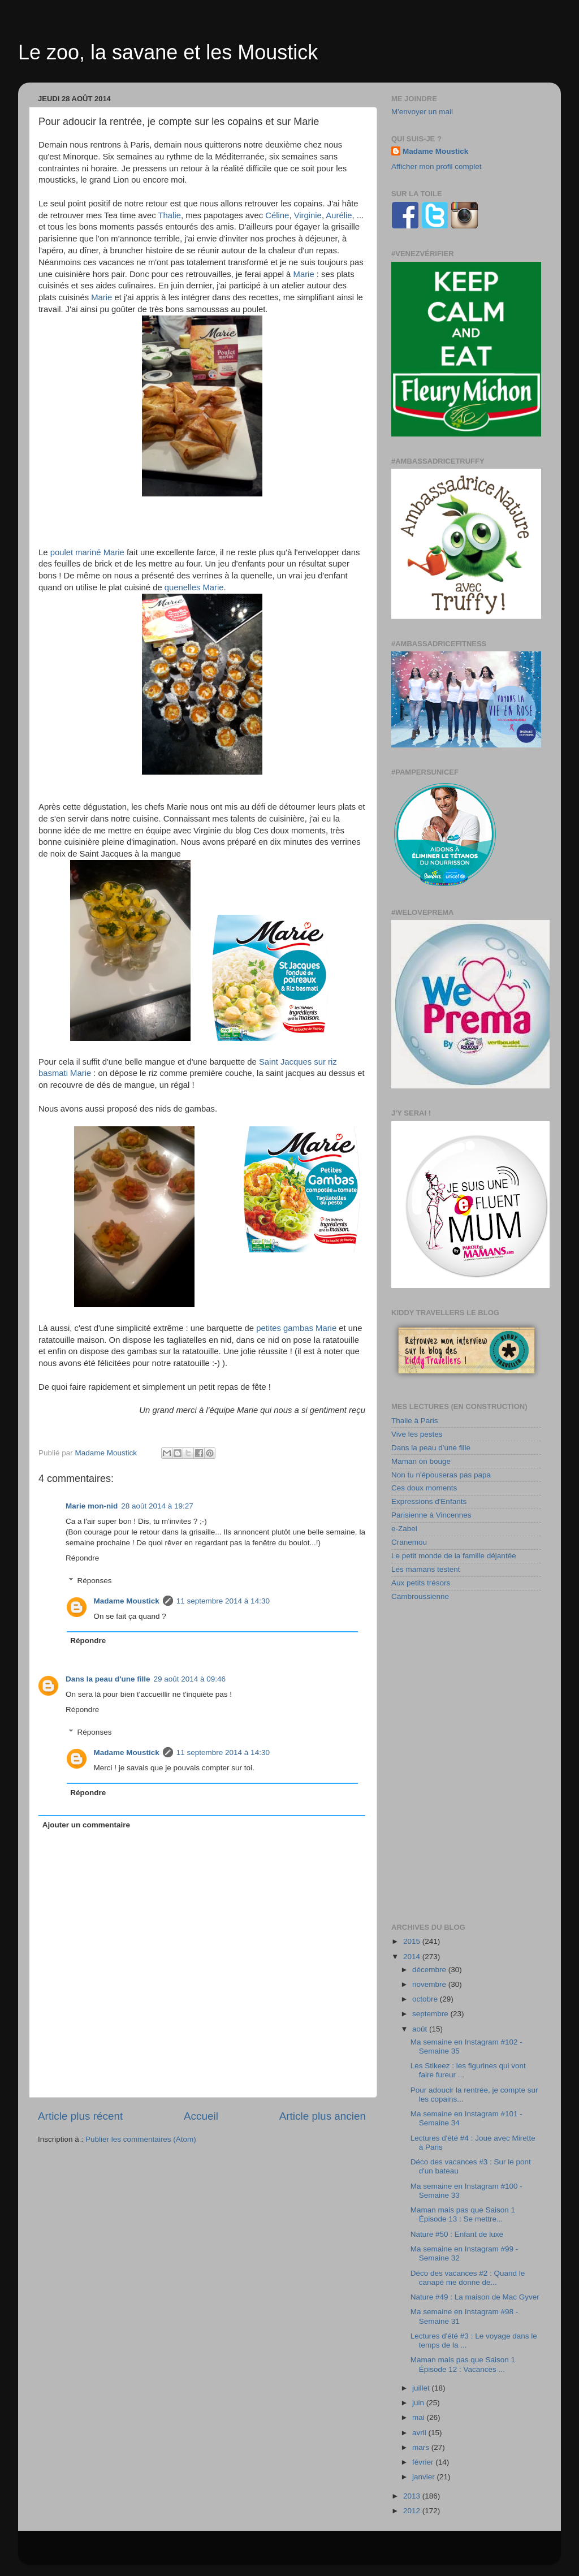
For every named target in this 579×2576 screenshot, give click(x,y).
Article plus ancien (322, 2116)
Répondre (82, 1558)
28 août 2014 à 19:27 (157, 1506)
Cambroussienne (420, 1596)
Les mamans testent (425, 1569)
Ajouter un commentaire (86, 1825)
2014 (412, 1956)
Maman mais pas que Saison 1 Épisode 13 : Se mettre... (463, 2214)
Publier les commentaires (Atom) (140, 2139)
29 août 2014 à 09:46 (190, 1679)
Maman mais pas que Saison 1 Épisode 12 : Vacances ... (463, 2364)
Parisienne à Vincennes (431, 1515)
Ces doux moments (424, 1488)
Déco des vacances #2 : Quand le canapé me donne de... (468, 2278)
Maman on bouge (421, 1461)
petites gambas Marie (296, 1328)
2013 (412, 2496)
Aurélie (339, 215)
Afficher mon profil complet (436, 166)
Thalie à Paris (414, 1420)
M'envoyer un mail (422, 111)
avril (420, 2432)
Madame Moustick (126, 1601)
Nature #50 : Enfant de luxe (457, 2234)
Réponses (94, 1580)
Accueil (201, 2116)
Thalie (169, 215)
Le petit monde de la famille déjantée (453, 1555)
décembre (430, 1969)
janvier (424, 2477)
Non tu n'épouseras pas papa (441, 1475)
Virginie (308, 215)
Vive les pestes (417, 1434)
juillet (422, 2388)
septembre (431, 2013)
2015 (412, 1941)
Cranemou (409, 1542)
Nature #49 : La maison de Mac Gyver (475, 2297)
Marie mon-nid (92, 1506)
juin (419, 2402)
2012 (412, 2510)
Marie (303, 274)
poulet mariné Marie (87, 552)
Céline (277, 215)
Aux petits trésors (420, 1583)
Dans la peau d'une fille (108, 1679)
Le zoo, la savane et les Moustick (168, 52)
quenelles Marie (194, 587)
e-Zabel (404, 1528)
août (420, 2029)
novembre (430, 1984)
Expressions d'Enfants (428, 1501)
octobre (426, 1999)
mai (419, 2417)
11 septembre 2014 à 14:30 (223, 1601)
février (423, 2462)
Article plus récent (80, 2116)
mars (421, 2447)
